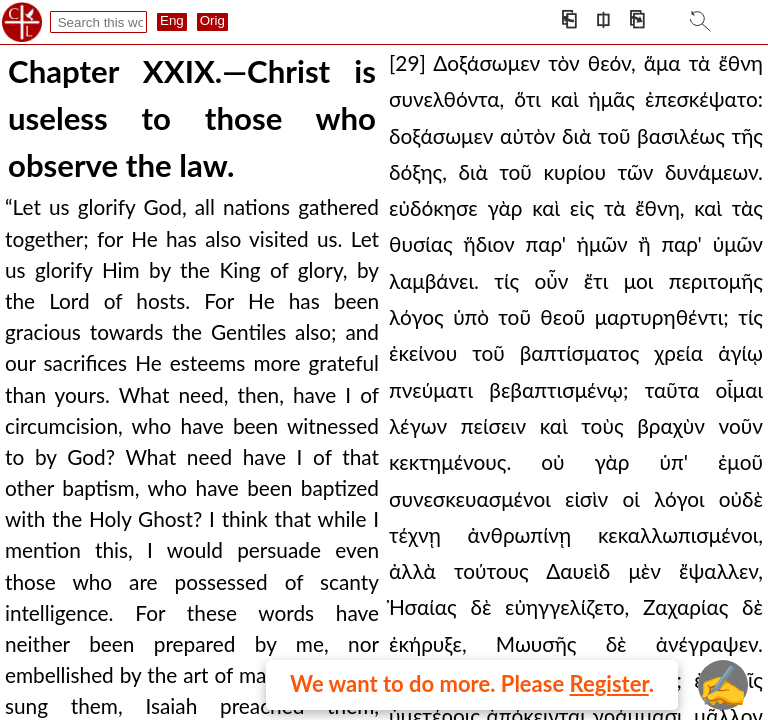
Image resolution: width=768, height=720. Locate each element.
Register (609, 683)
